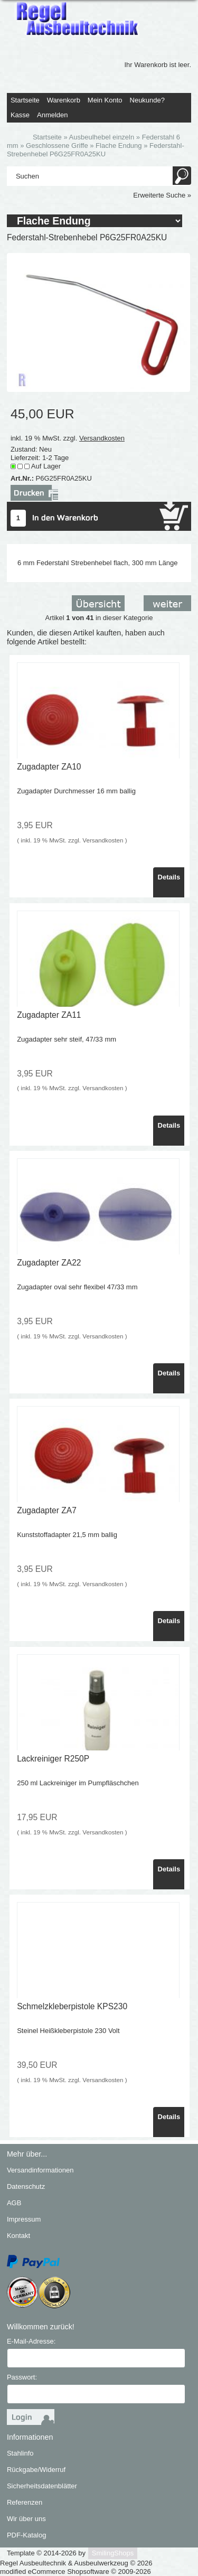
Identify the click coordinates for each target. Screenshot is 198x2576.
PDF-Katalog (26, 2535)
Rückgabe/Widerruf (36, 2470)
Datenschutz (26, 2186)
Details (169, 877)
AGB (14, 2203)
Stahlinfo (20, 2453)
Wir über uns (26, 2519)
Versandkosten (102, 438)
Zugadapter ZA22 (49, 1262)
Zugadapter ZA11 (49, 1014)
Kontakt (18, 2236)
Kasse (20, 115)
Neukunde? (147, 100)
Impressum (24, 2219)
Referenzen (24, 2502)
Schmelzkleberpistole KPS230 (72, 2006)
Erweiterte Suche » (162, 195)
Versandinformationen (40, 2170)
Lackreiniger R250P (53, 1758)
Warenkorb (63, 100)
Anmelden (52, 115)
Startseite (25, 100)
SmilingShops (113, 2553)
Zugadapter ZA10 (49, 766)
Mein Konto (105, 100)
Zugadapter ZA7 (47, 1510)
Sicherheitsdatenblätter (42, 2486)
